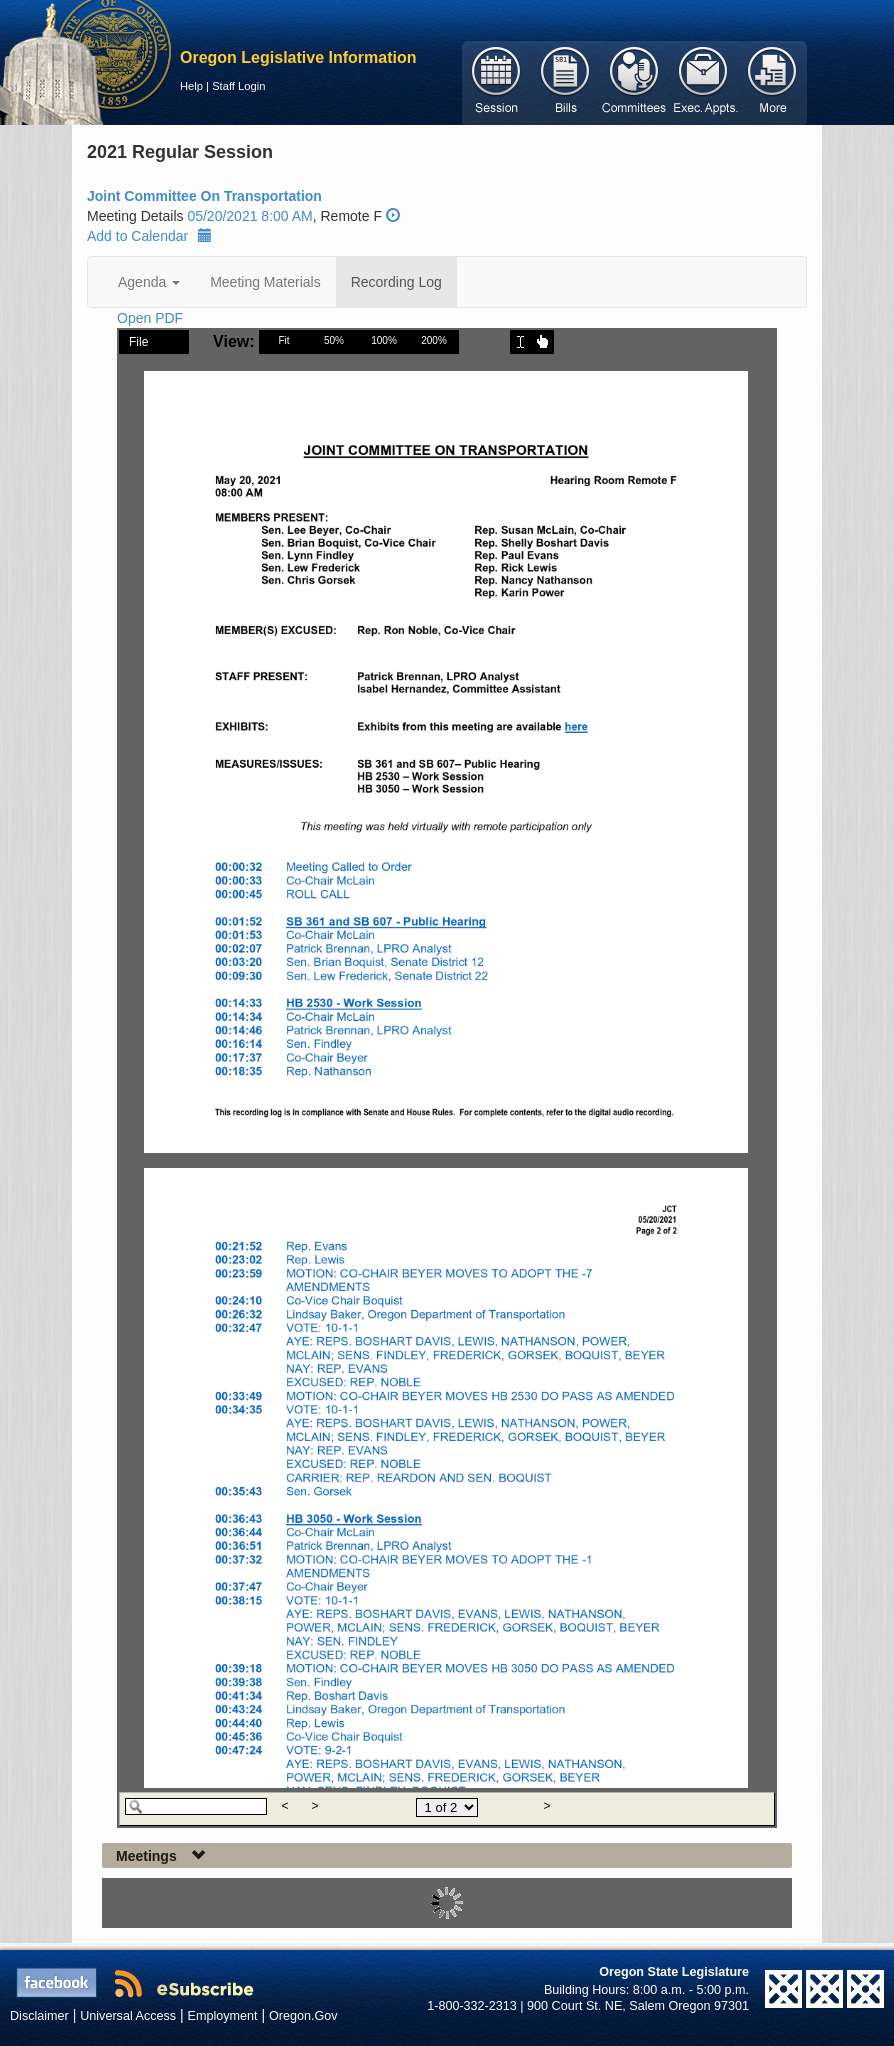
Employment (223, 2016)
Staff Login (238, 86)
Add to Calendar (149, 236)
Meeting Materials (265, 282)
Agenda (149, 282)
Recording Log (396, 282)
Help (191, 86)
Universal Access (128, 2016)
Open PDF (150, 318)
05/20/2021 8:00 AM (249, 216)
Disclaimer (39, 2016)
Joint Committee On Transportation (204, 196)
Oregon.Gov (303, 2016)
